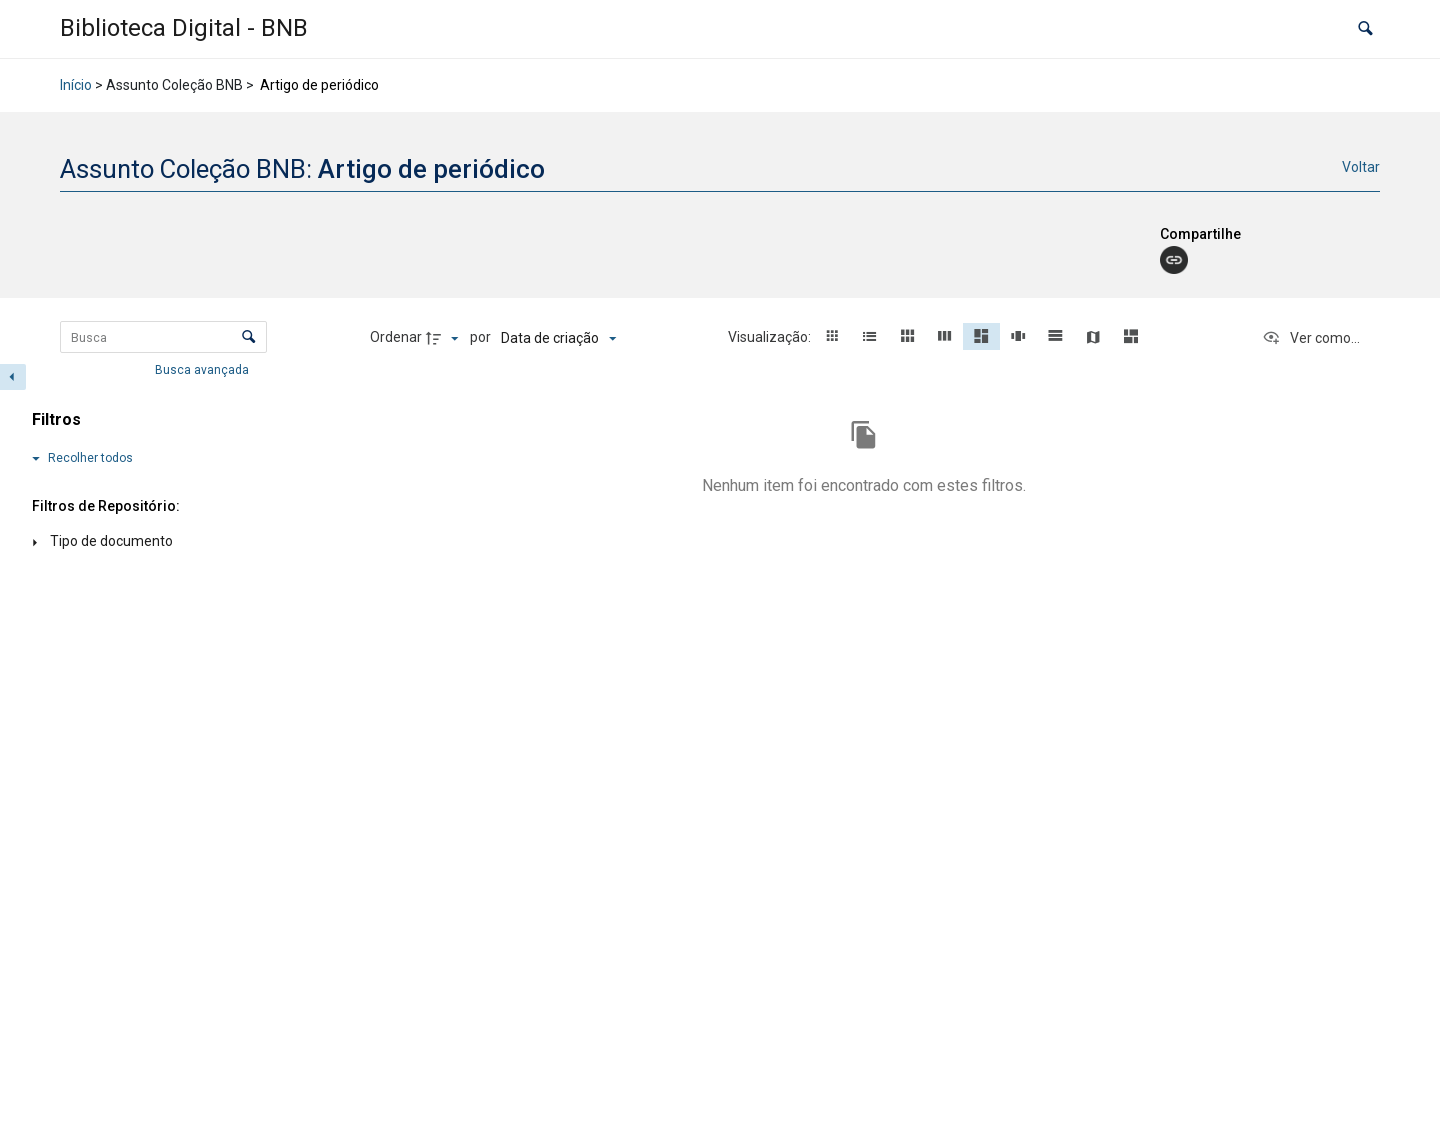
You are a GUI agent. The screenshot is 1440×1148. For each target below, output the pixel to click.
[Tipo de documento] (140, 542)
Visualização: (771, 337)
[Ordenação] (558, 338)
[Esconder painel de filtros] (13, 377)
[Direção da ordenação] (445, 338)
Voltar (1361, 167)
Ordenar (396, 337)
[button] (1365, 29)
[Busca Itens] (163, 337)
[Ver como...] (1311, 338)
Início (76, 85)
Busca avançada (203, 370)
